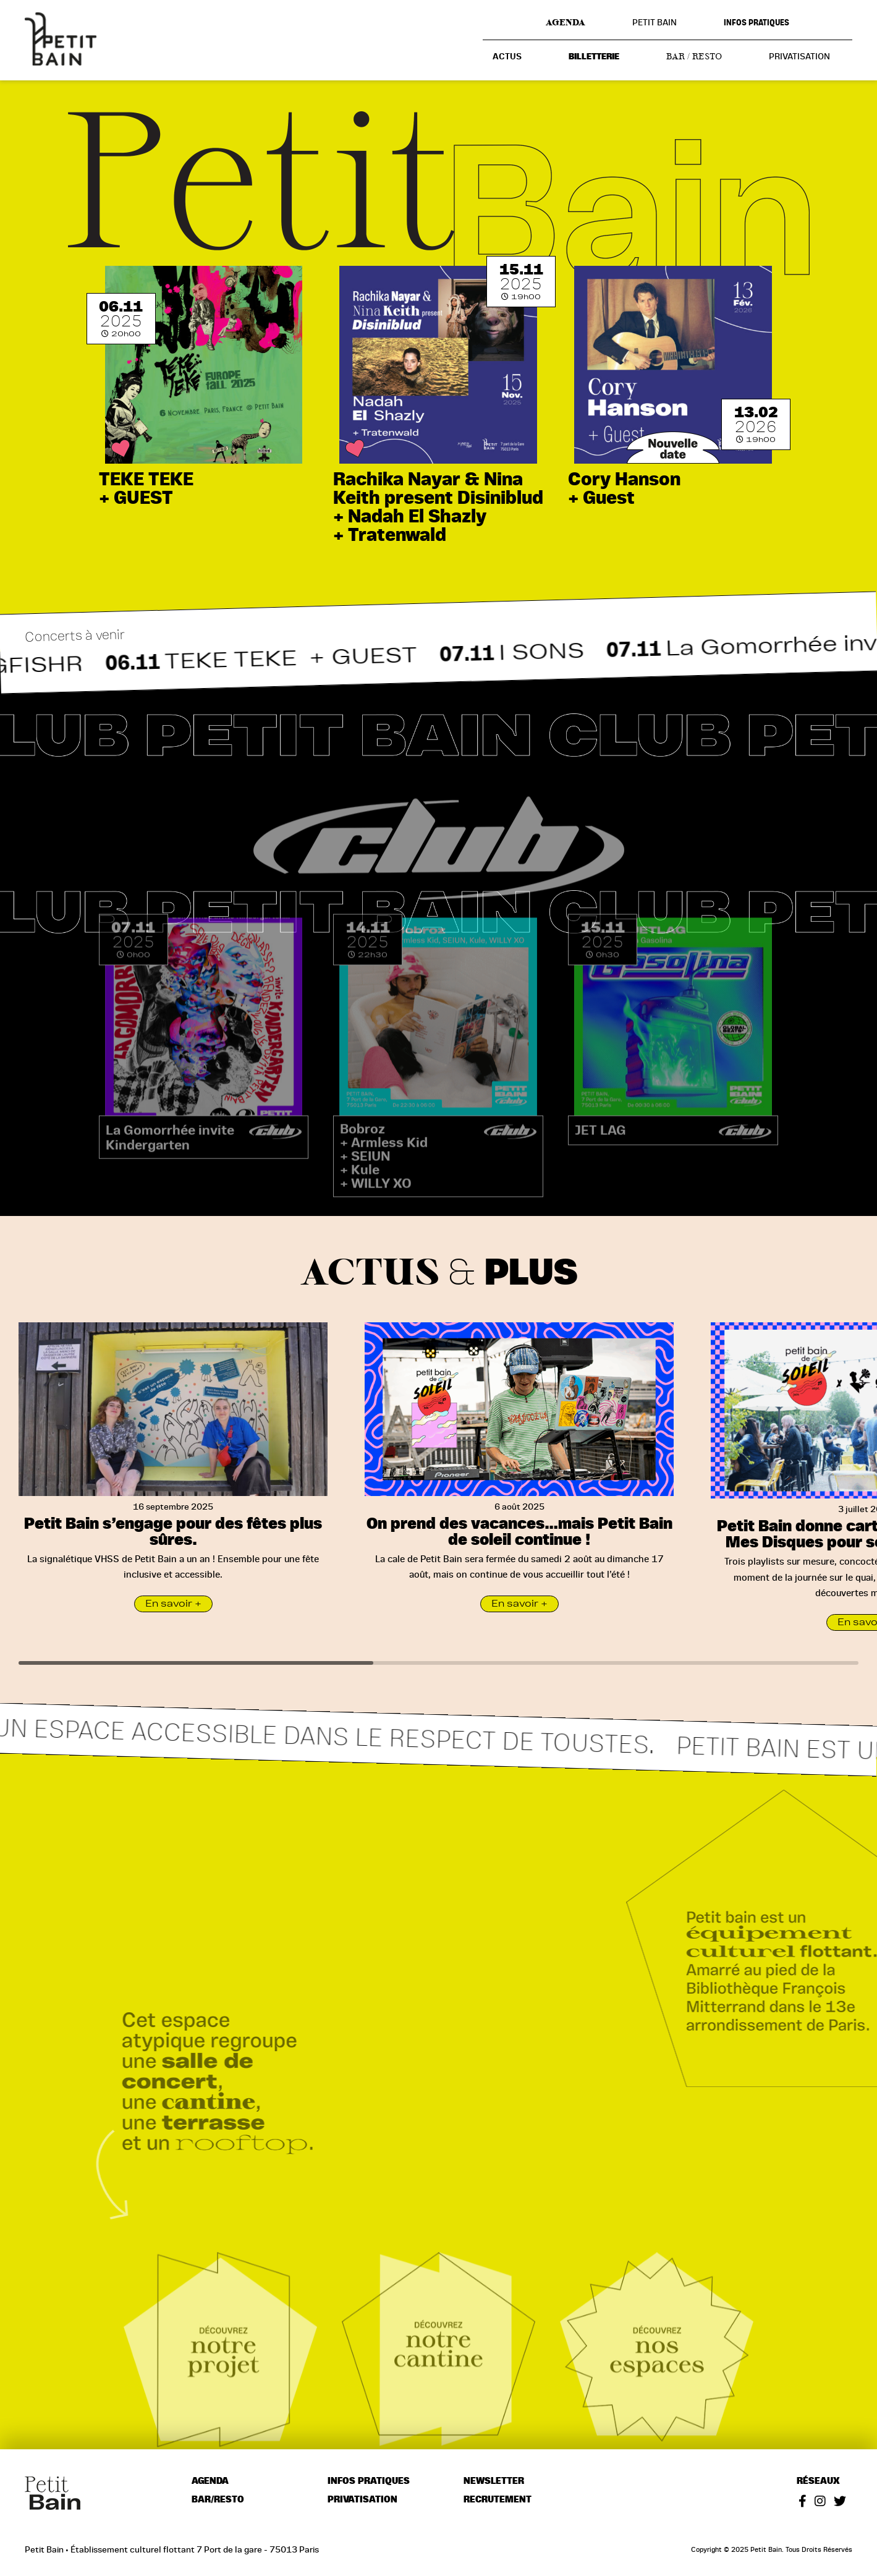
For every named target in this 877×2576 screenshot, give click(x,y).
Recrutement (498, 2499)
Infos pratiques (756, 22)
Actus (507, 56)
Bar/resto (218, 2499)
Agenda (565, 22)
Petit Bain (654, 22)
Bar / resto (694, 56)
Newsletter (494, 2481)
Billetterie (594, 56)
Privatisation (799, 56)
